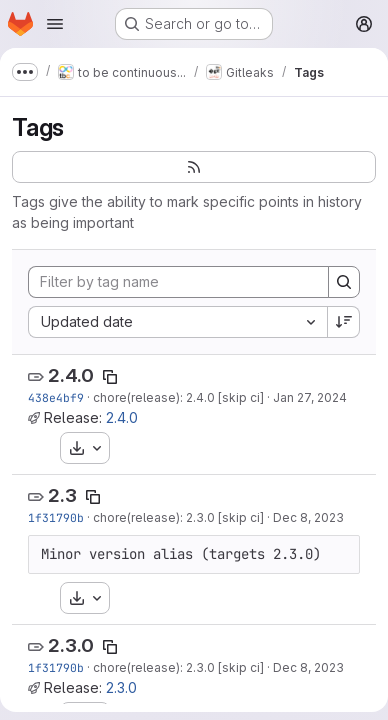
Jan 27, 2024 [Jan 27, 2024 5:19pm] (310, 397)
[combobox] (177, 322)
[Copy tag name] (110, 377)
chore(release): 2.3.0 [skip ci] (178, 517)
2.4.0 (71, 375)
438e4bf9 (56, 397)
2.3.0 (71, 645)
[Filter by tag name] (178, 282)
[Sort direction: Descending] (344, 322)
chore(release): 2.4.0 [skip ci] (178, 397)
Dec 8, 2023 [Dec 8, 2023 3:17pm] (308, 517)
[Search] (344, 282)
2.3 (62, 495)
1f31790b (56, 517)
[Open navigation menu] (55, 24)
